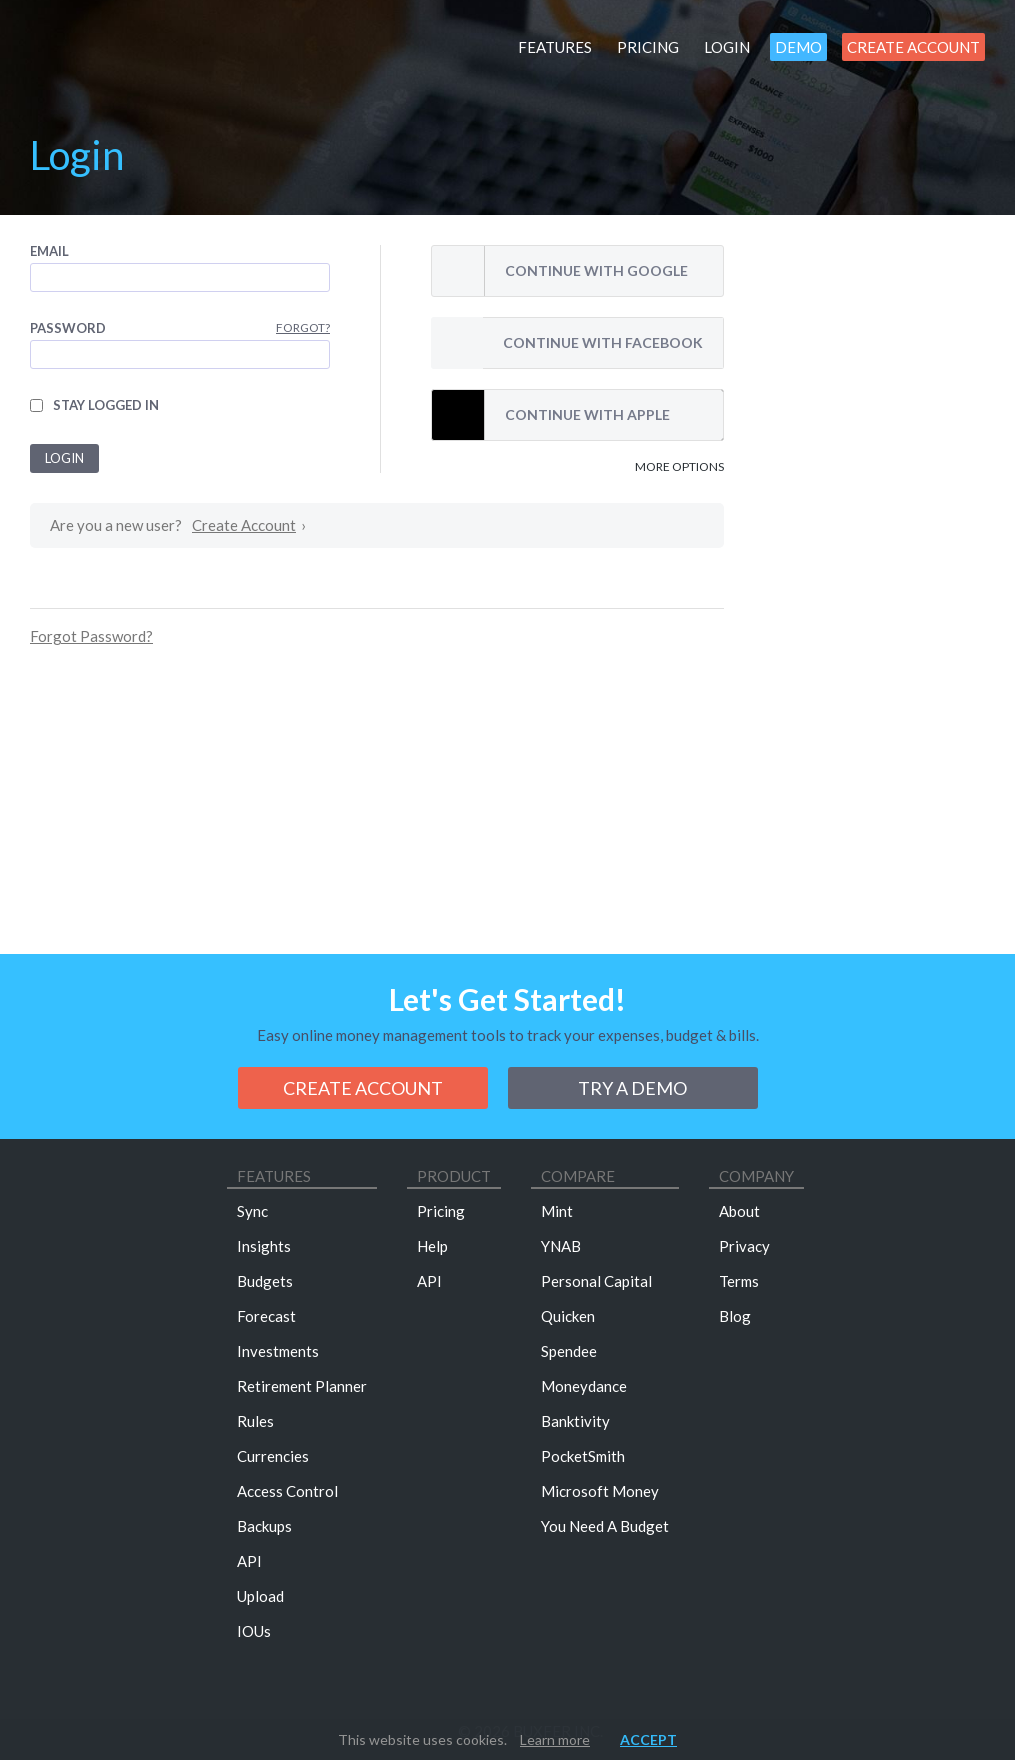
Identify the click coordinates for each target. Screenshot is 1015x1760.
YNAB (561, 1246)
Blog (735, 1316)
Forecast (266, 1316)
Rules (255, 1421)
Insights (264, 1246)
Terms (739, 1281)
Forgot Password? (91, 636)
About (739, 1211)
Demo (798, 47)
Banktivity (575, 1421)
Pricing (648, 47)
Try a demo (632, 1088)
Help (432, 1246)
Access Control (287, 1491)
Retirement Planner (302, 1386)
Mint (557, 1211)
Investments (278, 1351)
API (249, 1561)
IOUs (254, 1631)
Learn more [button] (555, 1739)
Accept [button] (648, 1739)
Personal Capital (596, 1281)
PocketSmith (583, 1456)
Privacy (744, 1246)
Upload (260, 1596)
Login (727, 47)
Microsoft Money (600, 1491)
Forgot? (303, 327)
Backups (264, 1526)
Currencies (273, 1456)
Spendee (569, 1351)
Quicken (568, 1316)
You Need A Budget (605, 1526)
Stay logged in (106, 405)
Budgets (265, 1281)
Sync (252, 1211)
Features (555, 47)
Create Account (913, 47)
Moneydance (584, 1386)
